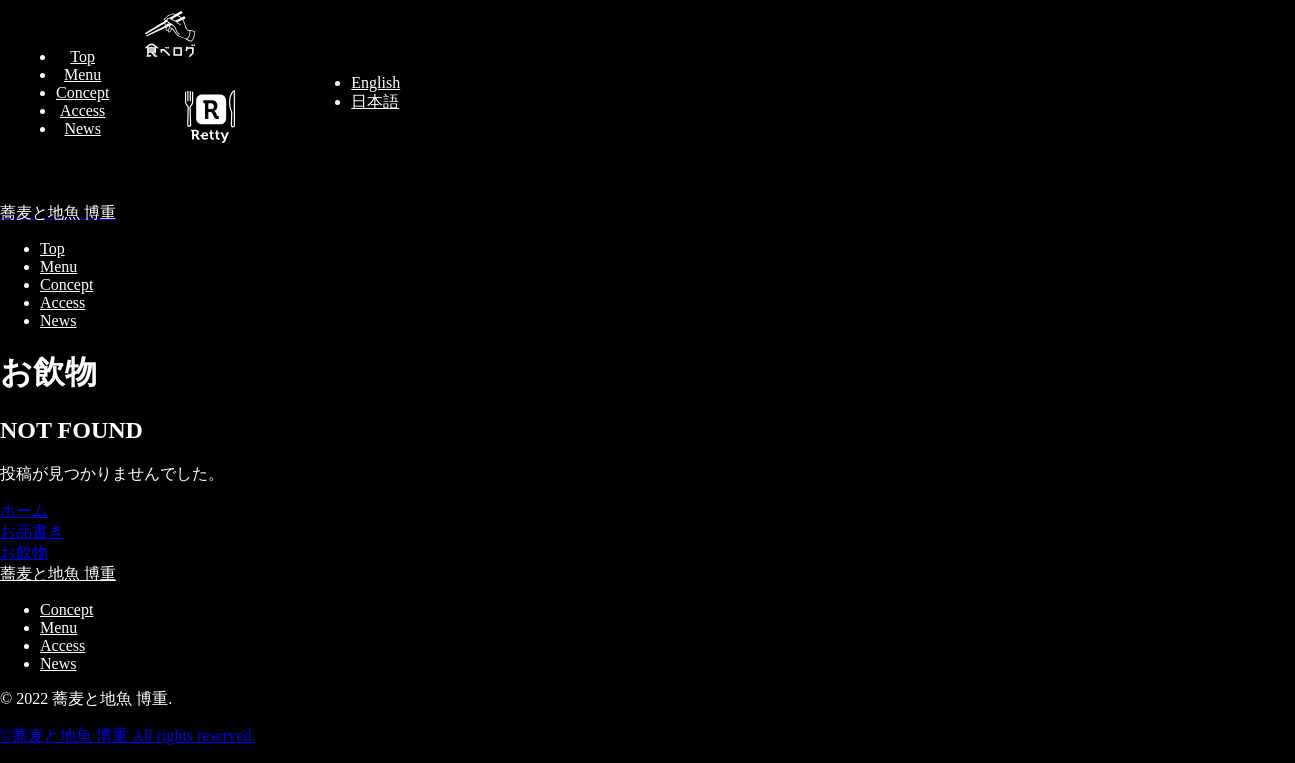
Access (82, 110)
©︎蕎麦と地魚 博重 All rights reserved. (127, 735)
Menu (82, 74)
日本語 (375, 101)
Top (82, 56)
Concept (82, 92)
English (375, 82)
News (82, 128)
